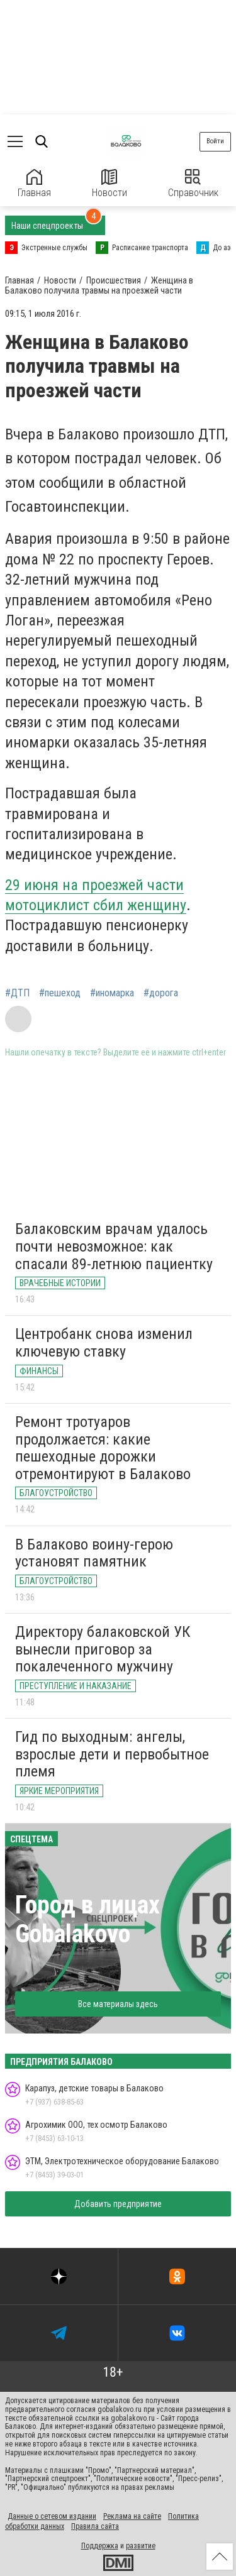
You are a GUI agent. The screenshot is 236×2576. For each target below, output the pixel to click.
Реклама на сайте (132, 2516)
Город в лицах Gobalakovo (87, 1919)
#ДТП (17, 993)
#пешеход (60, 993)
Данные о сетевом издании (52, 2516)
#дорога (160, 993)
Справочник (193, 184)
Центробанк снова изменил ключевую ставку (104, 1342)
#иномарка (112, 993)
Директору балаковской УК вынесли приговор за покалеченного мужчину (102, 1649)
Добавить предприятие (118, 2204)
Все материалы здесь (118, 2004)
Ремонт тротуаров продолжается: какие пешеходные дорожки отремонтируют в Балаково (103, 1448)
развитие (140, 2545)
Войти (215, 141)
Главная (34, 184)
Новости (109, 184)
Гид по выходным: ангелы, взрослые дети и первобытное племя (112, 1754)
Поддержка (99, 2545)
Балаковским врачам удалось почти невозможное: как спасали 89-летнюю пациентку (114, 1246)
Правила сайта (95, 2526)
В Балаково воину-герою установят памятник (94, 1553)
